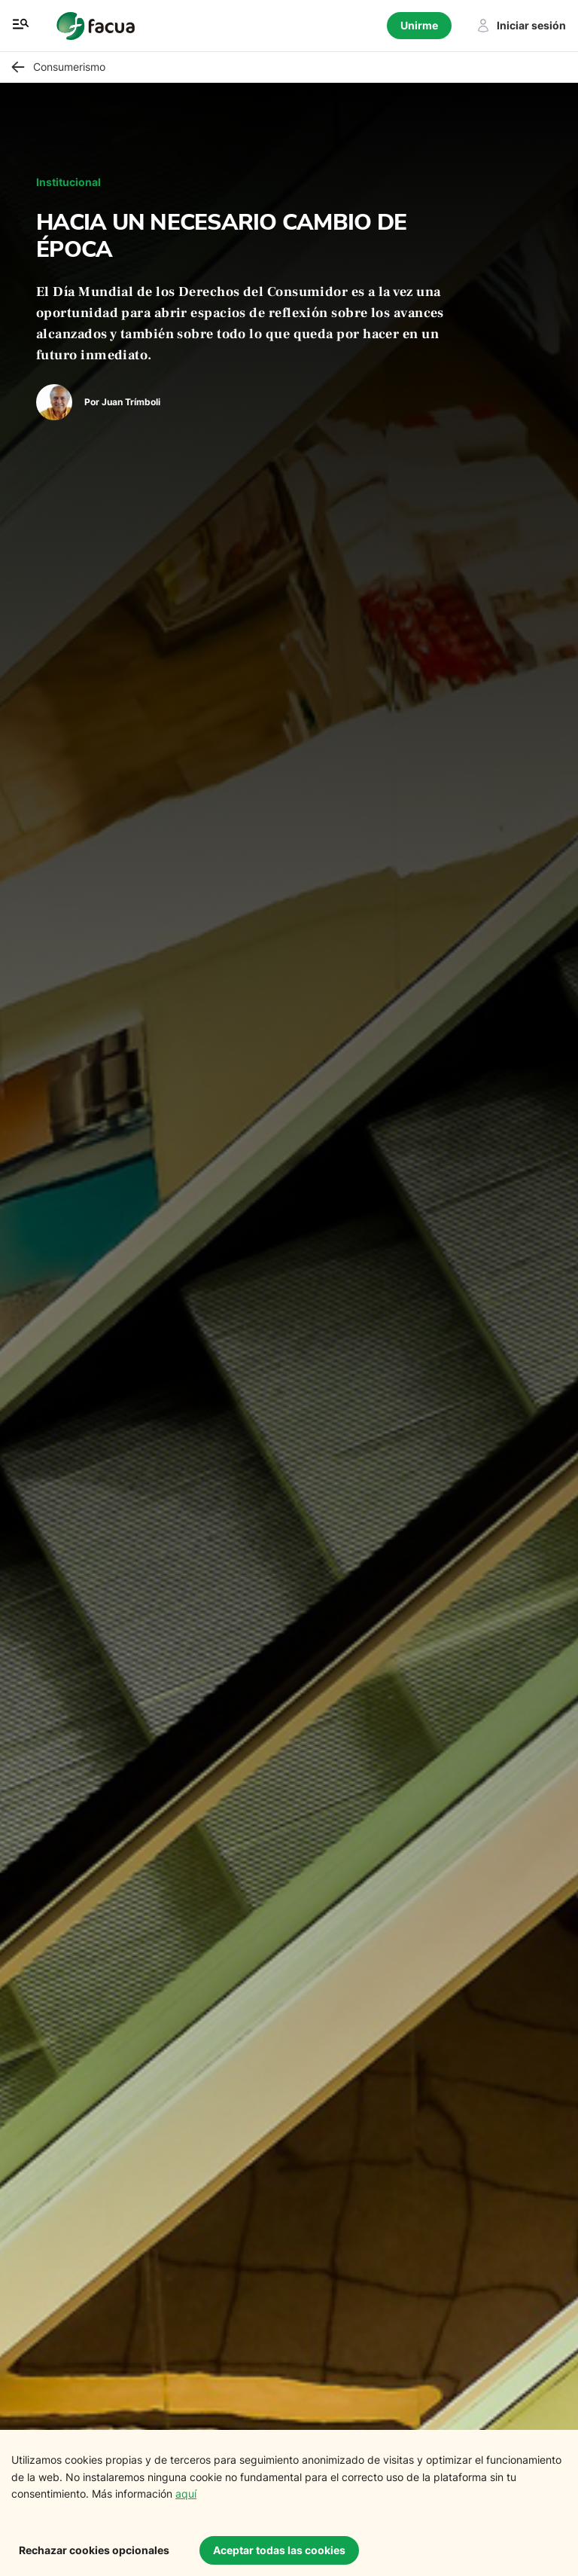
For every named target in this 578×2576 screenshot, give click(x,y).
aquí (185, 2493)
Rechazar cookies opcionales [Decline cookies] (94, 2550)
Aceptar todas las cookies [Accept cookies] (279, 2550)
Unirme (419, 25)
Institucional (68, 181)
